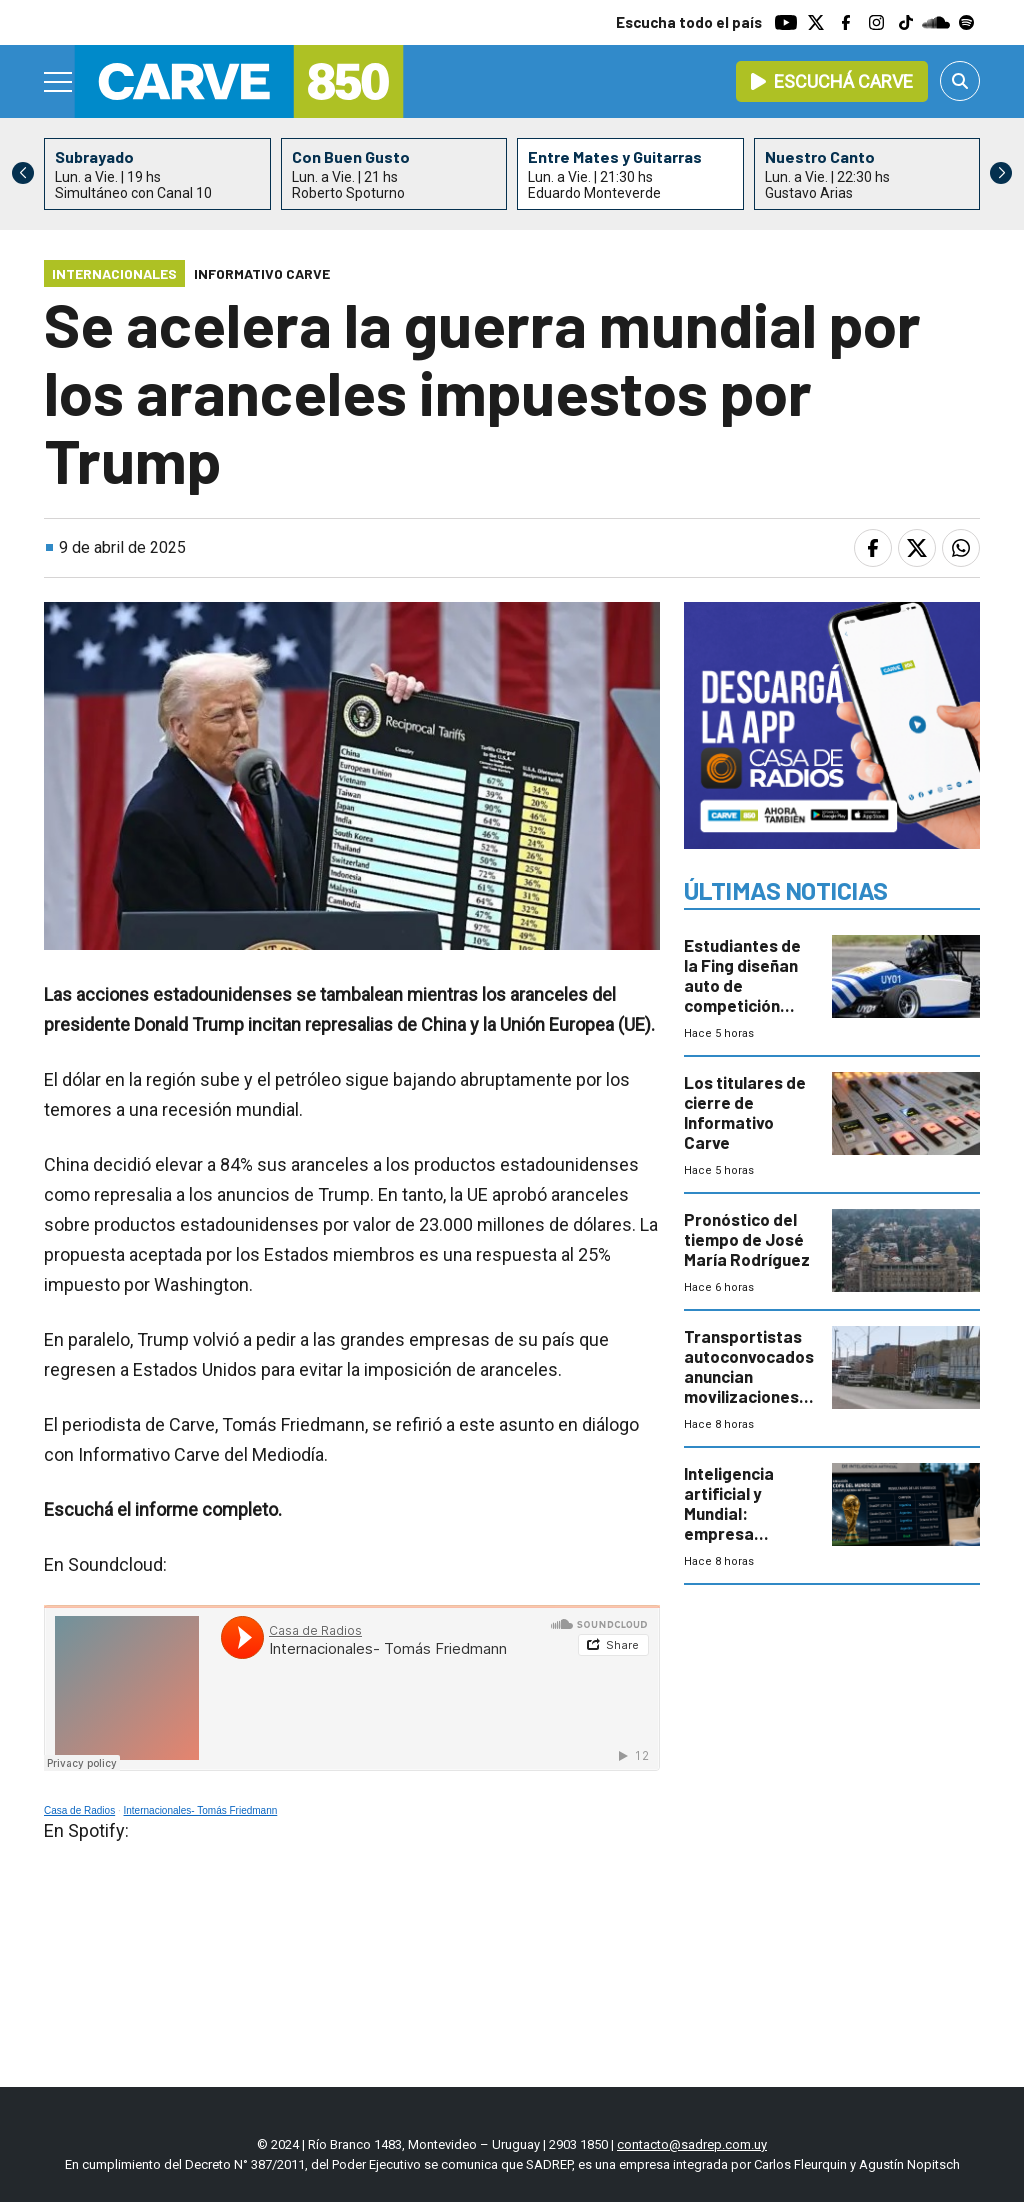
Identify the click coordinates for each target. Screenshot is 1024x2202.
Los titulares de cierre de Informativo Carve (745, 1112)
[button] (1001, 173)
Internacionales (114, 273)
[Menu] (59, 82)
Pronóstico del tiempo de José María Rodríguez (747, 1239)
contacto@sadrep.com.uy (692, 2144)
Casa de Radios (79, 1810)
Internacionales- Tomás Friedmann (201, 1810)
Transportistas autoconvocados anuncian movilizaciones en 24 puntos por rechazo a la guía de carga (749, 1396)
